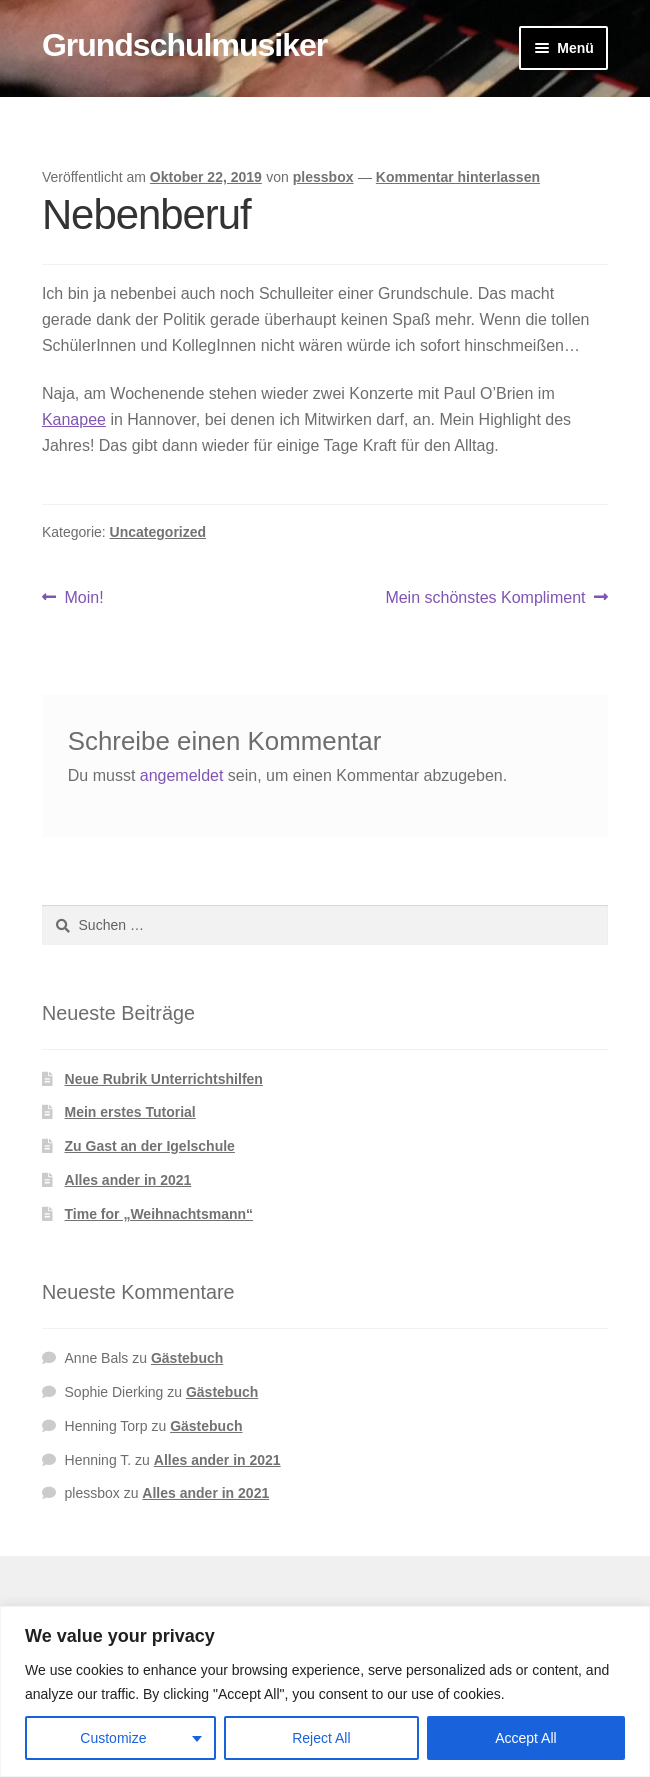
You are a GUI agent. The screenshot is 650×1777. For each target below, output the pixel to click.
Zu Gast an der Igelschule (150, 1146)
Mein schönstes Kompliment (485, 598)
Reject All (321, 1738)
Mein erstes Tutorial (130, 1112)
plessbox (323, 177)
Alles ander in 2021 (128, 1180)
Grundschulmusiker (184, 45)
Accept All (525, 1738)
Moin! (84, 598)
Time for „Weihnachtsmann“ (159, 1214)
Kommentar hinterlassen (458, 177)
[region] (325, 1691)
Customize (113, 1738)
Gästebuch (187, 1358)
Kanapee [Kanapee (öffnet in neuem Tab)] (74, 419)
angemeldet (182, 775)
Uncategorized (158, 532)
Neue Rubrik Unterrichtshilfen (164, 1079)
